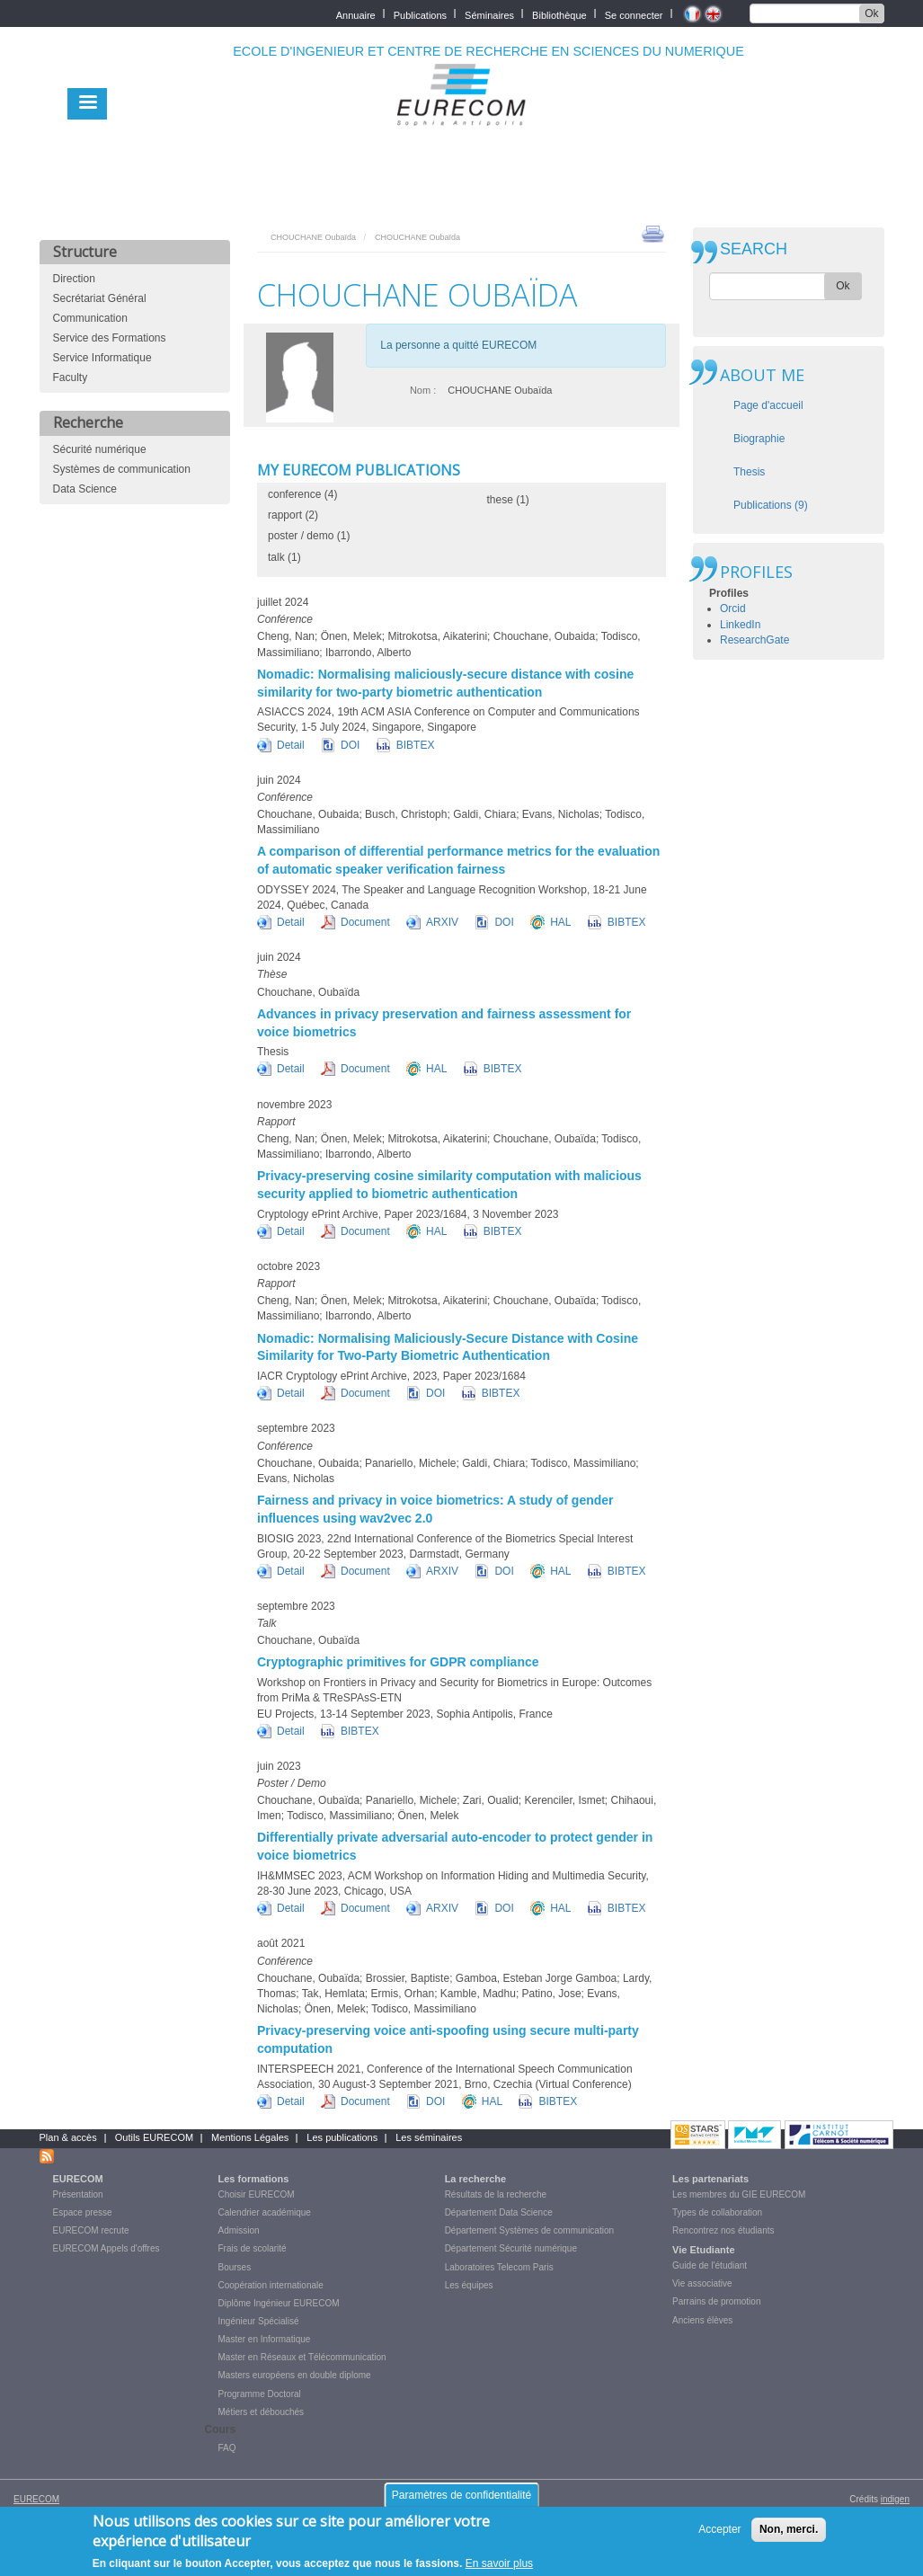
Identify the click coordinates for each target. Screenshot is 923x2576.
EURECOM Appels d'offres (106, 2248)
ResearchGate (754, 640)
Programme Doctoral (259, 2394)
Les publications (341, 2137)
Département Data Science (499, 2212)
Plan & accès (68, 2137)
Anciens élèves (702, 2320)
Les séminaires (428, 2137)
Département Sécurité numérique (511, 2248)
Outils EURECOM (154, 2137)
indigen (895, 2499)
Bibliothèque (559, 14)
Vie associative (702, 2283)
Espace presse (82, 2212)
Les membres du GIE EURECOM (738, 2194)
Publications (420, 14)
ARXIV (442, 922)
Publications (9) (770, 505)
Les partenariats (710, 2178)
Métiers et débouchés (261, 2412)
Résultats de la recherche (495, 2194)
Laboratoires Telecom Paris (499, 2267)
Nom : (423, 390)
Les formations (253, 2178)
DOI (350, 745)
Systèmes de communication (122, 469)
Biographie (759, 438)
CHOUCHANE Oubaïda (313, 237)
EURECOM (78, 2178)
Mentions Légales (249, 2137)
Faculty (70, 377)
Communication (90, 318)
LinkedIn (740, 624)
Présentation (78, 2194)
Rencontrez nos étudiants (723, 2230)
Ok (871, 13)
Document (365, 922)
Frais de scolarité (252, 2248)
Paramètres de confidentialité (461, 2501)
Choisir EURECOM (256, 2194)
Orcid (733, 608)
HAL (560, 922)
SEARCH (753, 249)
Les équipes (469, 2285)
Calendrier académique (264, 2212)
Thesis (749, 472)
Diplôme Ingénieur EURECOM (279, 2303)
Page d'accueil (768, 405)
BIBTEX (415, 745)
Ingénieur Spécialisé (258, 2321)
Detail (291, 745)
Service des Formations (109, 338)
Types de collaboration (717, 2212)
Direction (74, 278)
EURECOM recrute (91, 2230)
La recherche (475, 2178)
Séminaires (489, 14)
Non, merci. (788, 2535)
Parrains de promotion (716, 2301)
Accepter (719, 2535)
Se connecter (634, 14)
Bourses (235, 2267)
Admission (239, 2230)
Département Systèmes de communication (529, 2230)
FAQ (227, 2448)
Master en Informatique (264, 2339)
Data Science (85, 489)
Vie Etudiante (703, 2249)
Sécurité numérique (99, 449)
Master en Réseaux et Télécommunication (302, 2357)
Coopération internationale (271, 2285)
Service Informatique (102, 357)
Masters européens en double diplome (294, 2375)
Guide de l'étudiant (709, 2265)
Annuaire (356, 14)
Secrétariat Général (99, 298)
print (653, 233)
